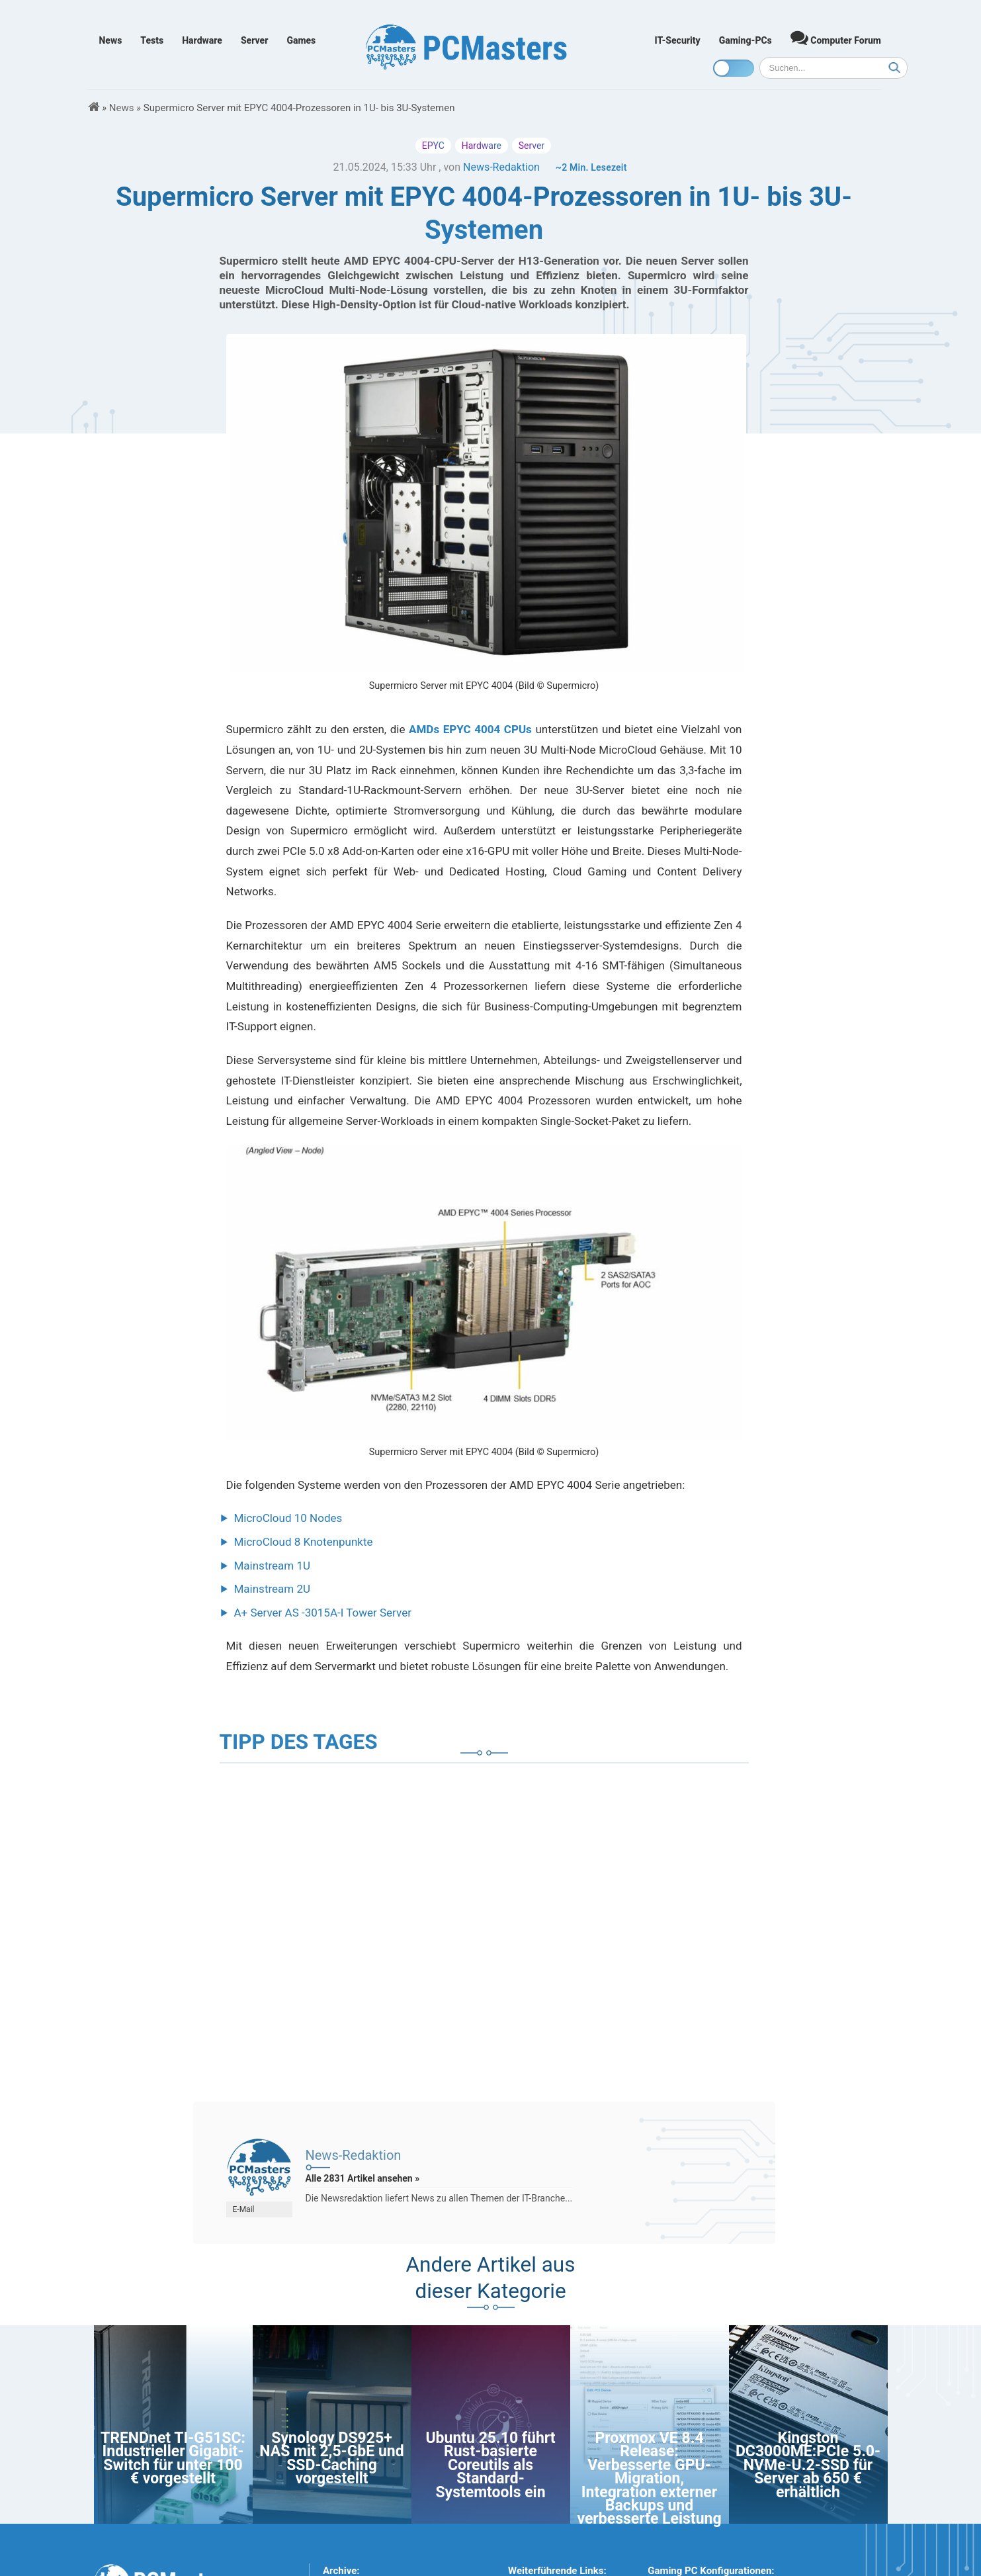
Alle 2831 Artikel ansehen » (363, 2178)
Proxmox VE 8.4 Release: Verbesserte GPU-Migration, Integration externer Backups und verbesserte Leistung (649, 2478)
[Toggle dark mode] (733, 68)
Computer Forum (835, 37)
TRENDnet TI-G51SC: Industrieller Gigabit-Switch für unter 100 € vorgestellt (173, 2458)
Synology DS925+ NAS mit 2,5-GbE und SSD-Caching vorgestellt (331, 2458)
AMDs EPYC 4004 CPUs (470, 729)
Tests (151, 40)
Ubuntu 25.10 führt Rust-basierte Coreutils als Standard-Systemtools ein (490, 2465)
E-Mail (244, 2209)
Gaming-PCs (745, 40)
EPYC (433, 145)
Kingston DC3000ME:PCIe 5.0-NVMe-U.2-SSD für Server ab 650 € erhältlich (808, 2465)
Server (255, 40)
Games (301, 40)
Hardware (202, 40)
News (110, 40)
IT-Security (678, 40)
